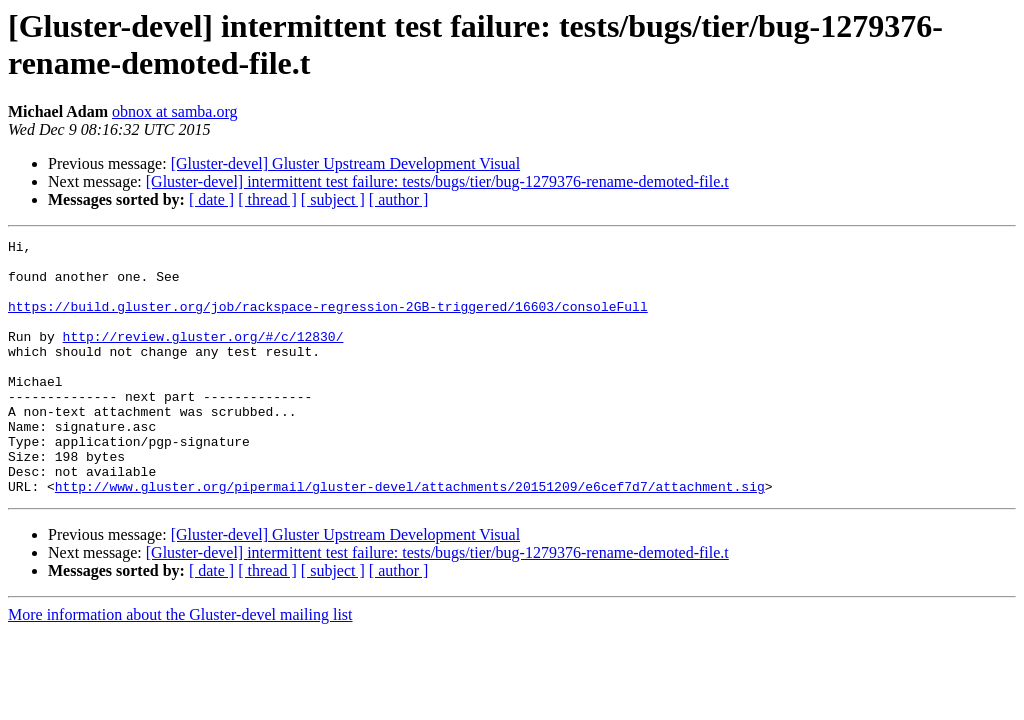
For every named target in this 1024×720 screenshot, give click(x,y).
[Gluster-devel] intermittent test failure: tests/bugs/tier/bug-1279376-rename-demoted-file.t (437, 181)
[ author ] (399, 199)
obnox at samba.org (174, 111)
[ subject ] (333, 199)
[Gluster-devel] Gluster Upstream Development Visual (345, 163)
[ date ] (211, 199)
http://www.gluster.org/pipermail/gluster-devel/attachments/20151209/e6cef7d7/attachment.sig (410, 537)
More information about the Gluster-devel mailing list (180, 665)
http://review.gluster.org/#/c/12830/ (203, 357)
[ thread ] (267, 199)
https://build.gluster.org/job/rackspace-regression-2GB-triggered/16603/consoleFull (328, 321)
